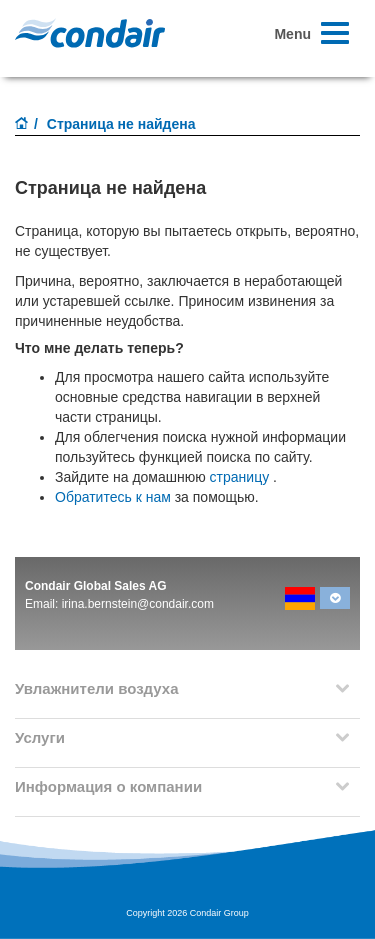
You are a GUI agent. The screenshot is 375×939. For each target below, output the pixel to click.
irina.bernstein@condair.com (138, 604)
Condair (90, 33)
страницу (240, 477)
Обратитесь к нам (113, 497)
